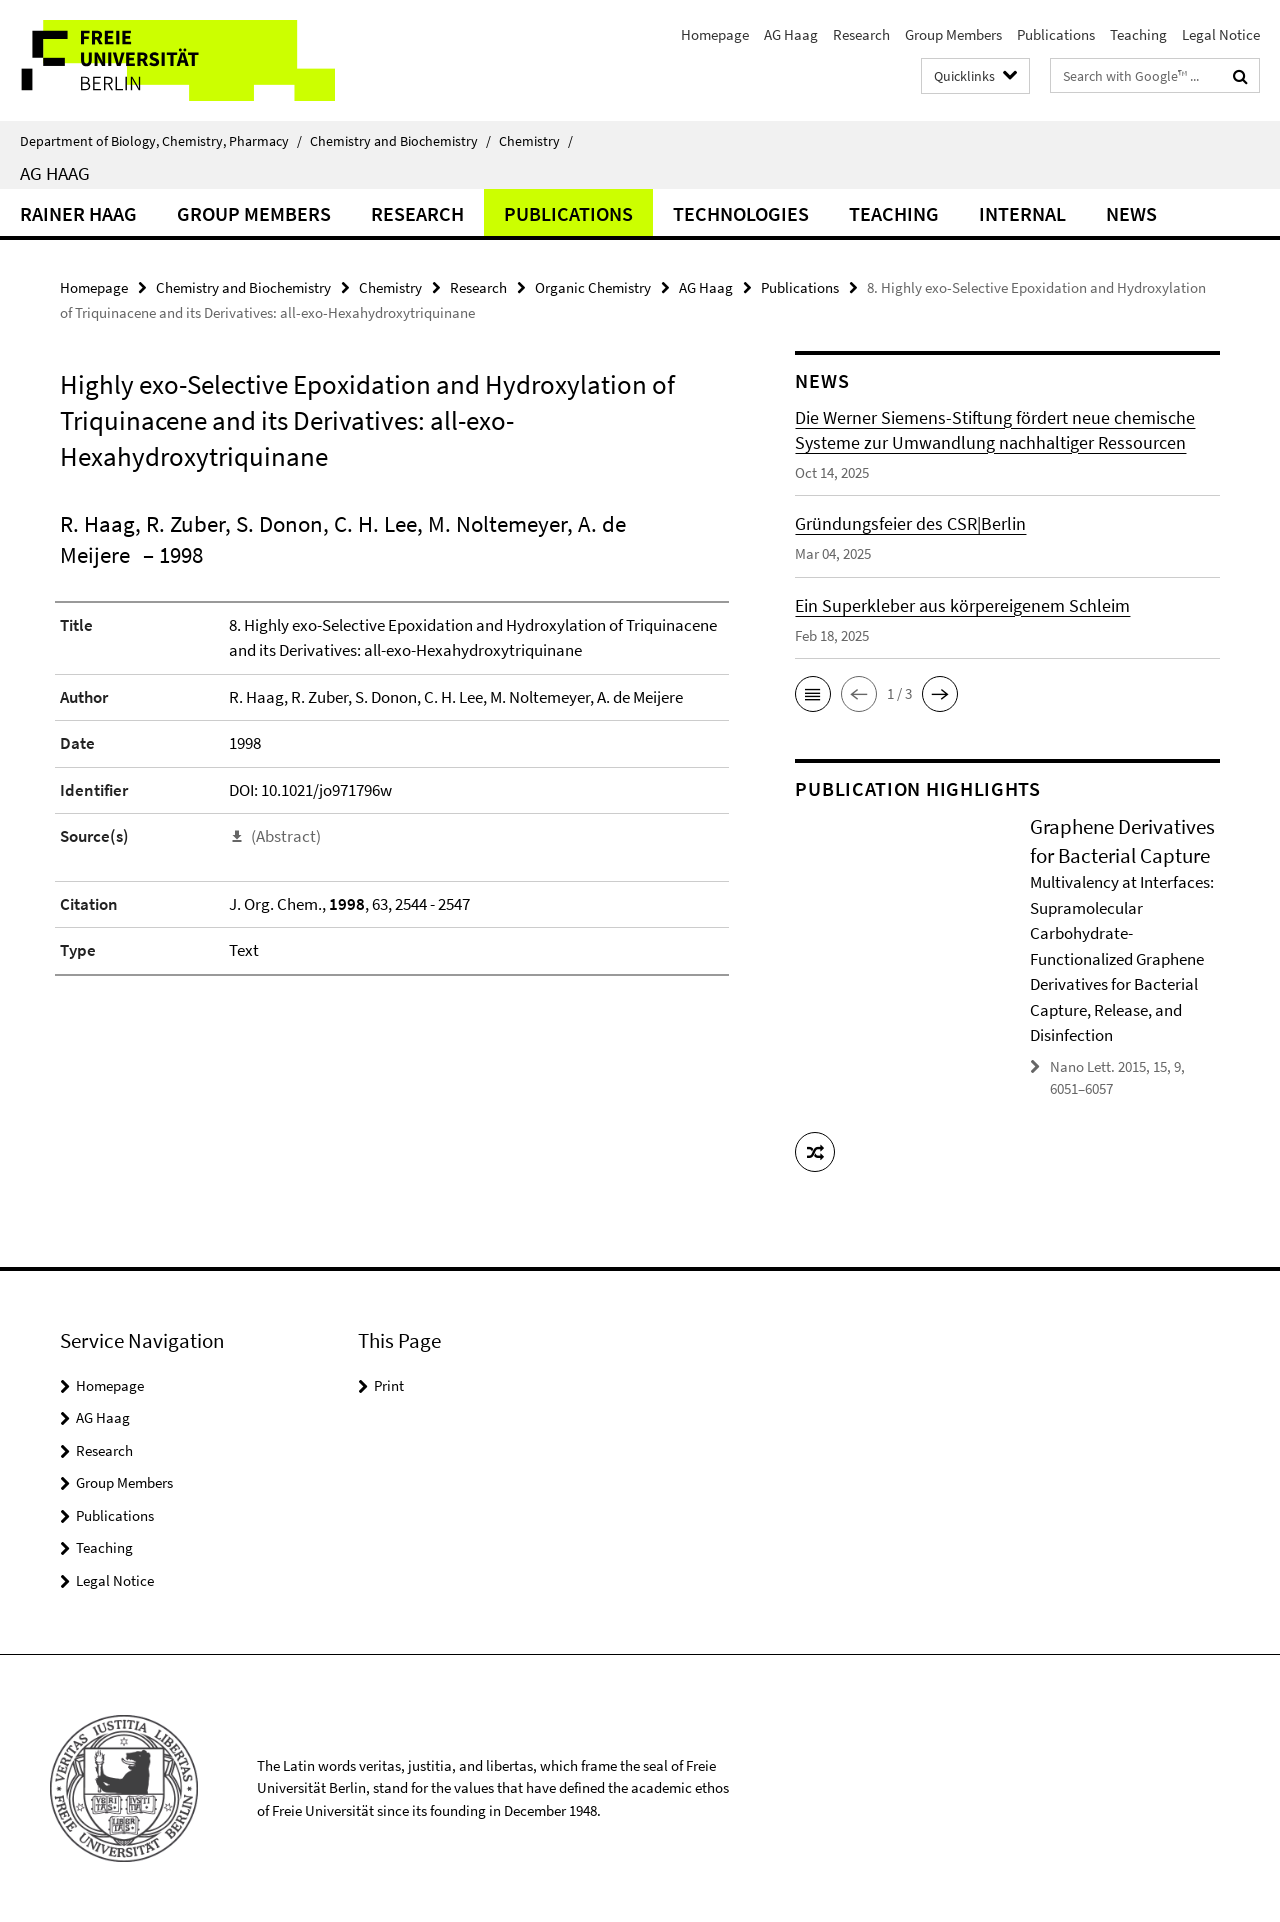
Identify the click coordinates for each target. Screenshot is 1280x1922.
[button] (813, 694)
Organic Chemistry (593, 287)
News (1131, 213)
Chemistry (536, 141)
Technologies (741, 213)
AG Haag (791, 34)
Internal (1022, 213)
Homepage (715, 34)
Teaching (1138, 34)
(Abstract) (286, 836)
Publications (1056, 34)
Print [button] (389, 1385)
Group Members (953, 34)
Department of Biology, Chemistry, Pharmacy (161, 141)
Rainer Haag (78, 213)
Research (861, 34)
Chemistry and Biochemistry (400, 141)
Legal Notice (1221, 34)
